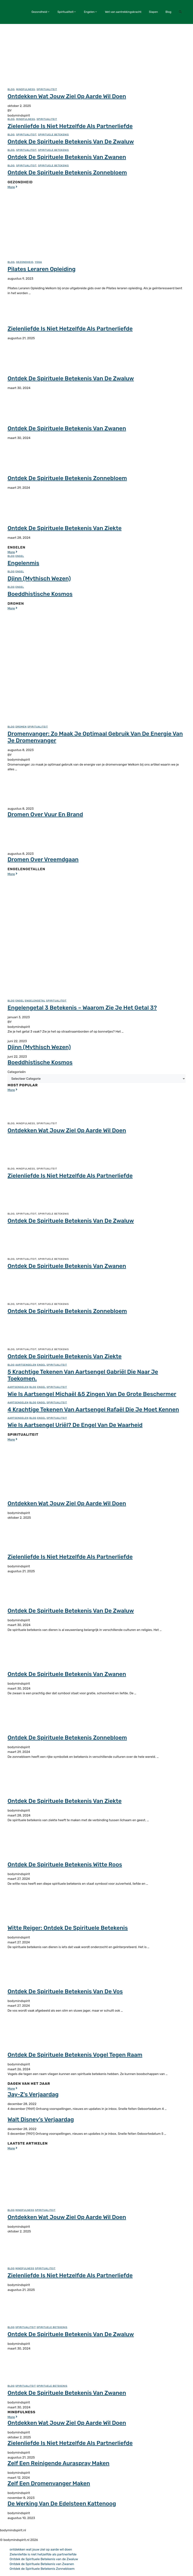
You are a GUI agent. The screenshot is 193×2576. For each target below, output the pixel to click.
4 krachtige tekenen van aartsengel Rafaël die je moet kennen (93, 1409)
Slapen (153, 12)
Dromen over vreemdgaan (43, 859)
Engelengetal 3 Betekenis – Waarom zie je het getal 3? (82, 1007)
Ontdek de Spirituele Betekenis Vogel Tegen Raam (75, 2054)
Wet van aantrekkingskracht (123, 12)
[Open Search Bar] (180, 12)
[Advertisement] (96, 52)
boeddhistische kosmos (40, 594)
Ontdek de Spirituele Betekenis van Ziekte (65, 528)
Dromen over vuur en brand (45, 814)
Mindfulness (25, 89)
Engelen (90, 12)
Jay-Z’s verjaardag (33, 2094)
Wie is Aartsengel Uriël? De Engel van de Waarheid (75, 1425)
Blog (168, 12)
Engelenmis (23, 563)
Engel (19, 556)
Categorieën (17, 1072)
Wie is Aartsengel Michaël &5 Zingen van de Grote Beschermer (92, 1394)
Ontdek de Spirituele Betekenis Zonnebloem (67, 172)
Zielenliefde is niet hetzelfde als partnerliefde (70, 126)
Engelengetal (35, 1000)
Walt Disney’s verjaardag (41, 2119)
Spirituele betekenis (53, 134)
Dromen (21, 726)
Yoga (38, 262)
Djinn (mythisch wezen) (39, 578)
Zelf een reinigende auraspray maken (59, 2463)
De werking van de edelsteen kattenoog (62, 2503)
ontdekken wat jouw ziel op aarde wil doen (67, 96)
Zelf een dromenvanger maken (49, 2483)
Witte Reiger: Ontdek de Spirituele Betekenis (68, 1928)
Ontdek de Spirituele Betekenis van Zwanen (67, 157)
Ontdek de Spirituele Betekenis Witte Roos (65, 1864)
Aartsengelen (25, 1364)
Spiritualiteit (66, 12)
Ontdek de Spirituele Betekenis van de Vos (65, 1991)
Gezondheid (40, 12)
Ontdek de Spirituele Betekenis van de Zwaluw (71, 141)
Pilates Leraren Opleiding (42, 269)
